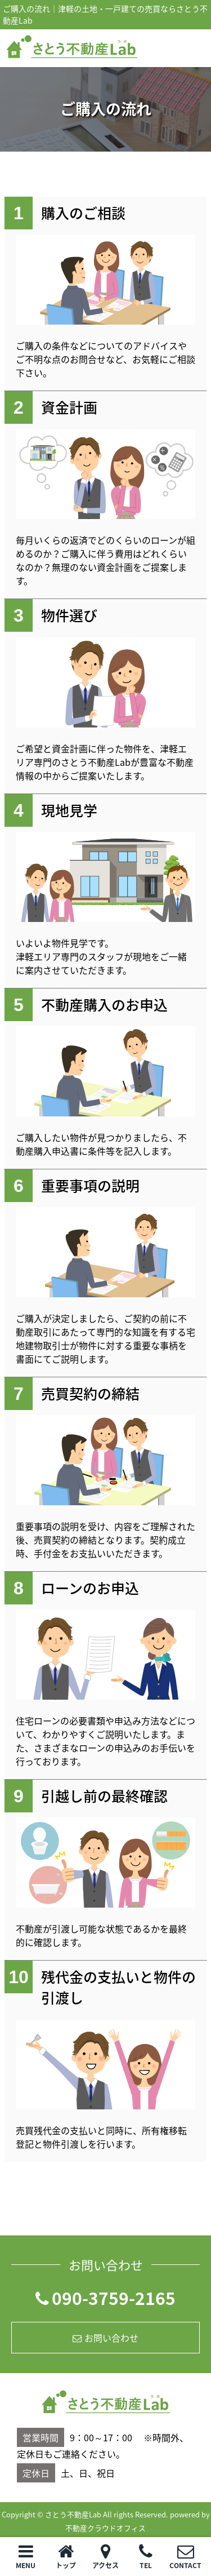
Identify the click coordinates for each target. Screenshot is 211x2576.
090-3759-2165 (105, 2298)
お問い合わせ (105, 2337)
